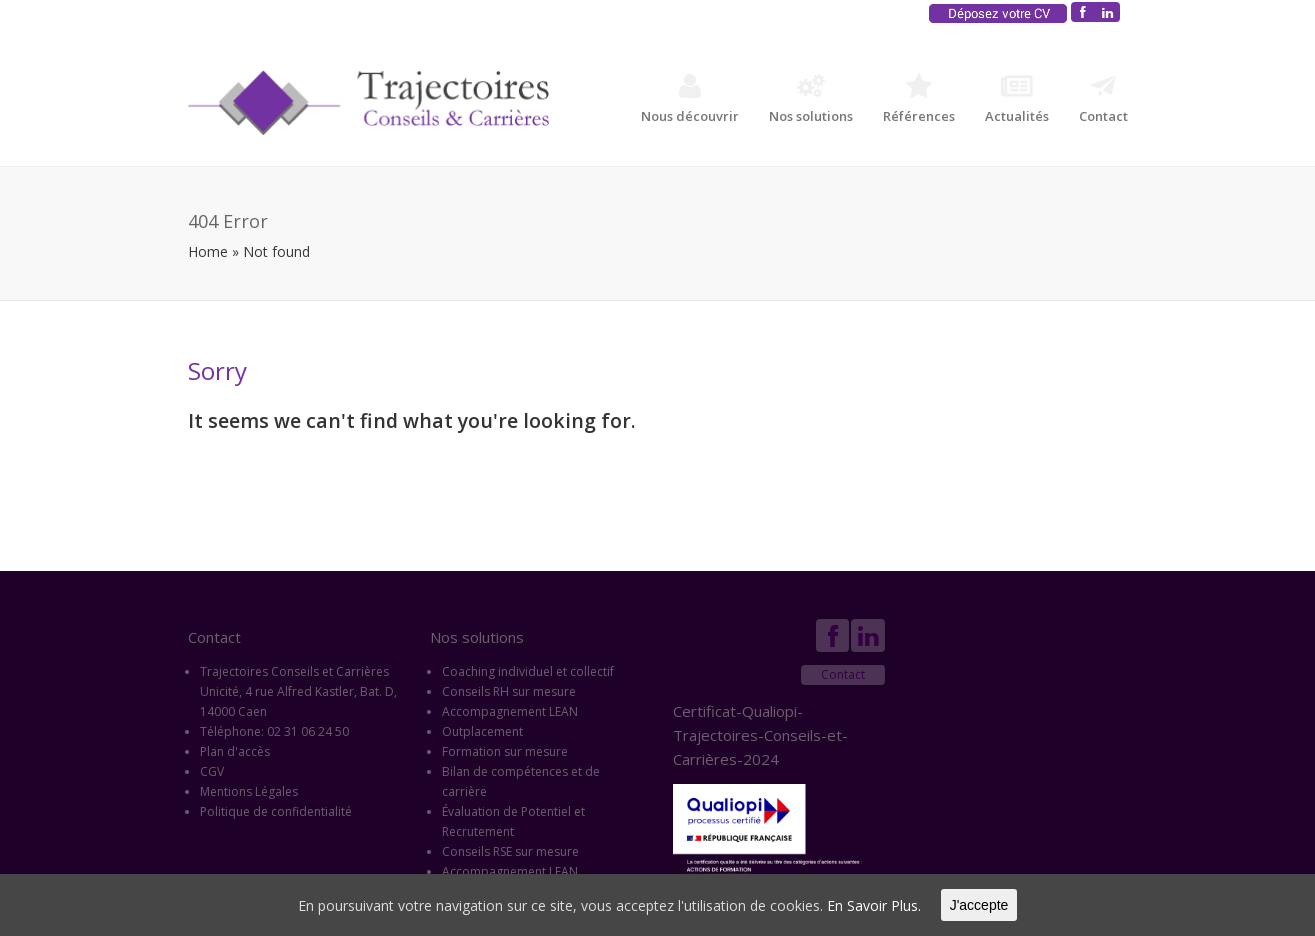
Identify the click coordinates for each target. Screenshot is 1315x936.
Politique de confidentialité (276, 811)
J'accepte (979, 905)
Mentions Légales (249, 791)
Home (208, 251)
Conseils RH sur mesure (509, 691)
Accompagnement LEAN (510, 711)
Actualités (1017, 98)
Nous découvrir (690, 98)
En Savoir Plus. (874, 905)
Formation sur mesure (505, 751)
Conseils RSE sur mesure (510, 851)
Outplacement (482, 731)
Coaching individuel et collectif (528, 671)
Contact (1103, 98)
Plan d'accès (235, 751)
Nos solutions (811, 98)
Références (919, 98)
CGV (212, 771)
